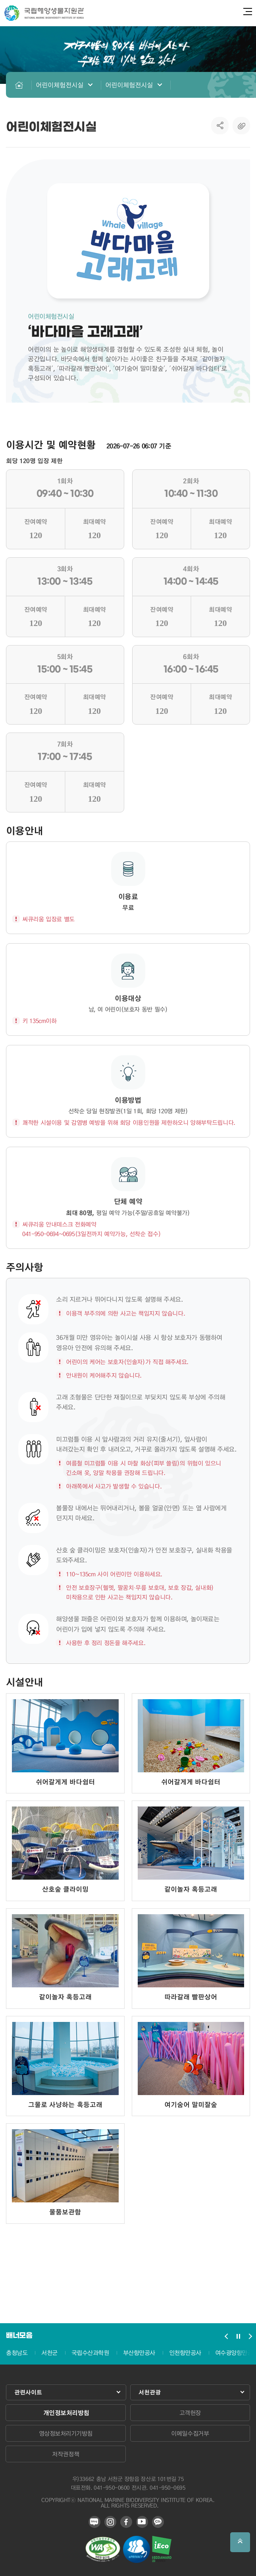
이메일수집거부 (190, 2433)
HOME (19, 85)
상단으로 (240, 2542)
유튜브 (142, 2522)
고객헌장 (190, 2412)
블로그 (94, 2522)
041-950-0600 (111, 2487)
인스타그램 (110, 2522)
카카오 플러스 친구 (158, 2522)
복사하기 (241, 125)
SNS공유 (220, 125)
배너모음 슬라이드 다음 (250, 2336)
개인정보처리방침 (66, 2412)
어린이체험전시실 (59, 84)
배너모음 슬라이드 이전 (226, 2336)
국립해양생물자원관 (44, 13)
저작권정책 (65, 2454)
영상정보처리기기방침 (65, 2433)
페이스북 (126, 2522)
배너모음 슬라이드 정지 (238, 2336)
